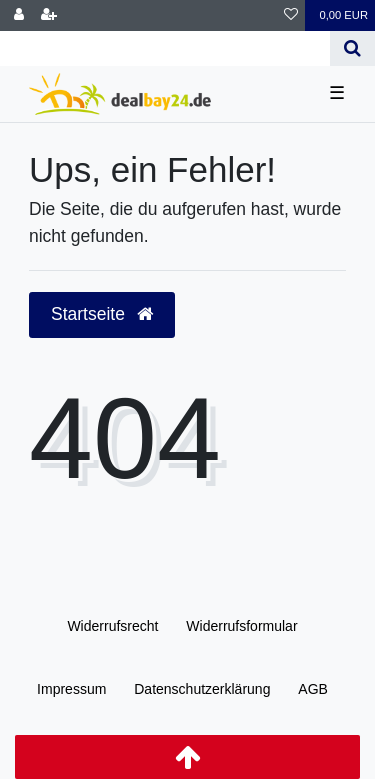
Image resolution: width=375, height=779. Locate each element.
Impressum (71, 689)
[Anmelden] (19, 15)
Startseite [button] (102, 314)
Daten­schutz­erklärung (202, 689)
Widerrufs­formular (241, 626)
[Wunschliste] (291, 15)
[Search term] (165, 48)
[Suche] (352, 48)
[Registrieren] (49, 15)
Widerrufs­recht (112, 626)
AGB (313, 689)
